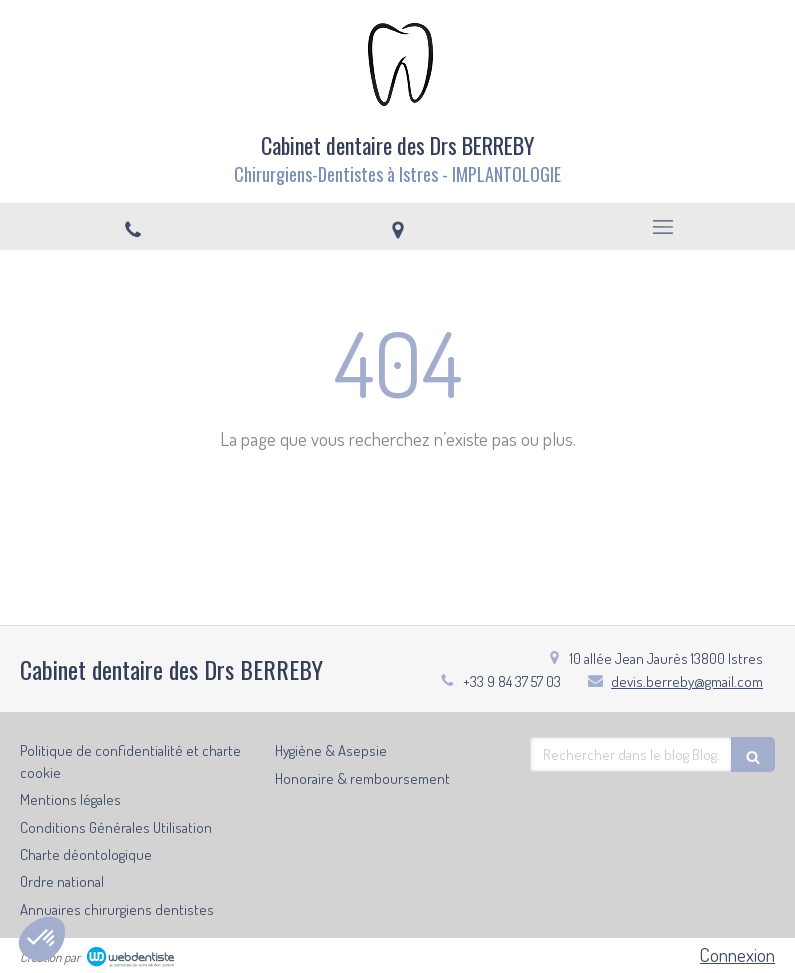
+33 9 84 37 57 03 (512, 681)
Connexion (737, 954)
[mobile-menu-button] (662, 227)
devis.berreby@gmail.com (687, 681)
